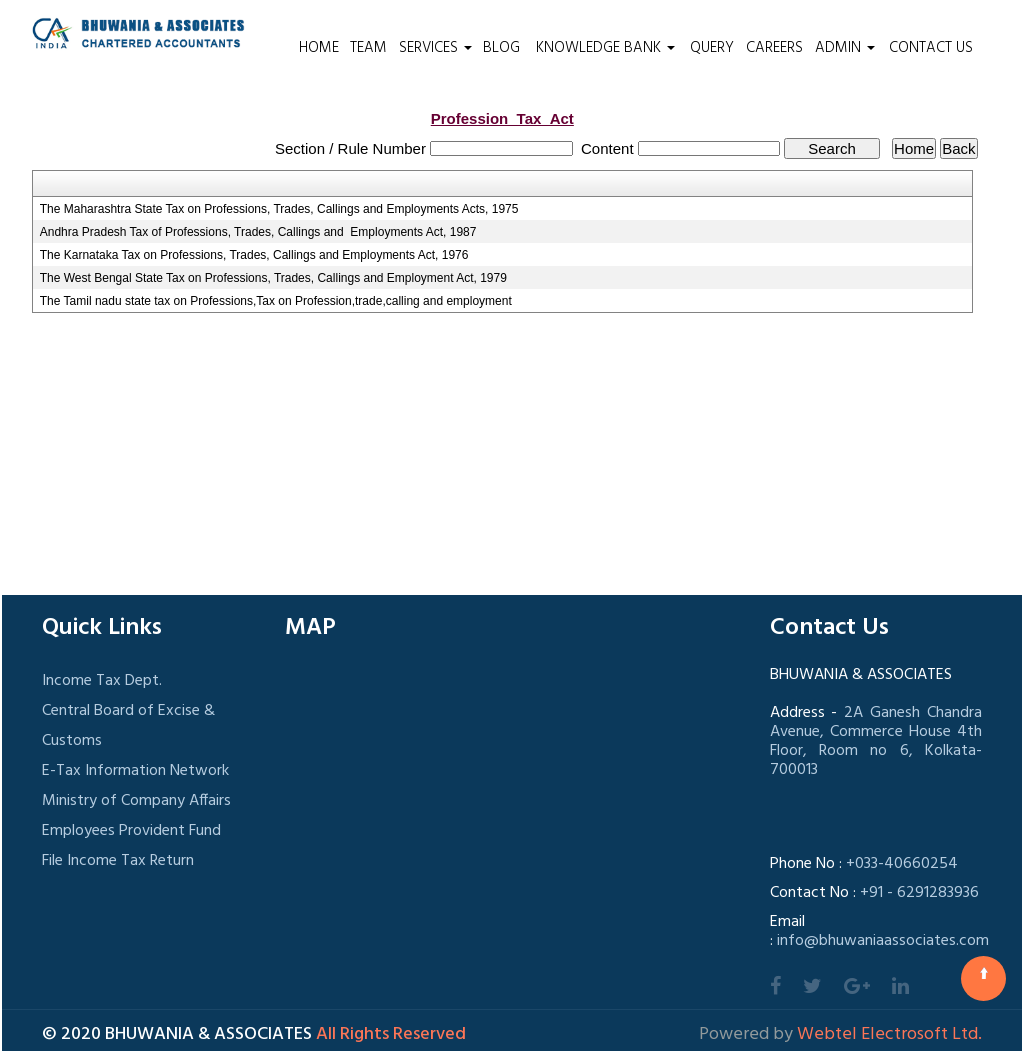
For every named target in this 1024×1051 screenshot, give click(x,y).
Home (319, 48)
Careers (774, 48)
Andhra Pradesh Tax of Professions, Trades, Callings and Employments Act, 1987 (258, 232)
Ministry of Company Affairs (136, 801)
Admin (845, 48)
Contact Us (931, 48)
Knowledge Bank (605, 48)
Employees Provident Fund (131, 831)
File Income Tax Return (118, 861)
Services (435, 48)
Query (712, 48)
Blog (501, 48)
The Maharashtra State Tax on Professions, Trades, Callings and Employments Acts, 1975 (279, 209)
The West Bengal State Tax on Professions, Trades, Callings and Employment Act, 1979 (273, 278)
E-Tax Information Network (135, 771)
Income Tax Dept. (102, 681)
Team (368, 48)
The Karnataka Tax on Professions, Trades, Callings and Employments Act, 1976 (254, 255)
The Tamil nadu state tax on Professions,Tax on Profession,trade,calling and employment (276, 301)
